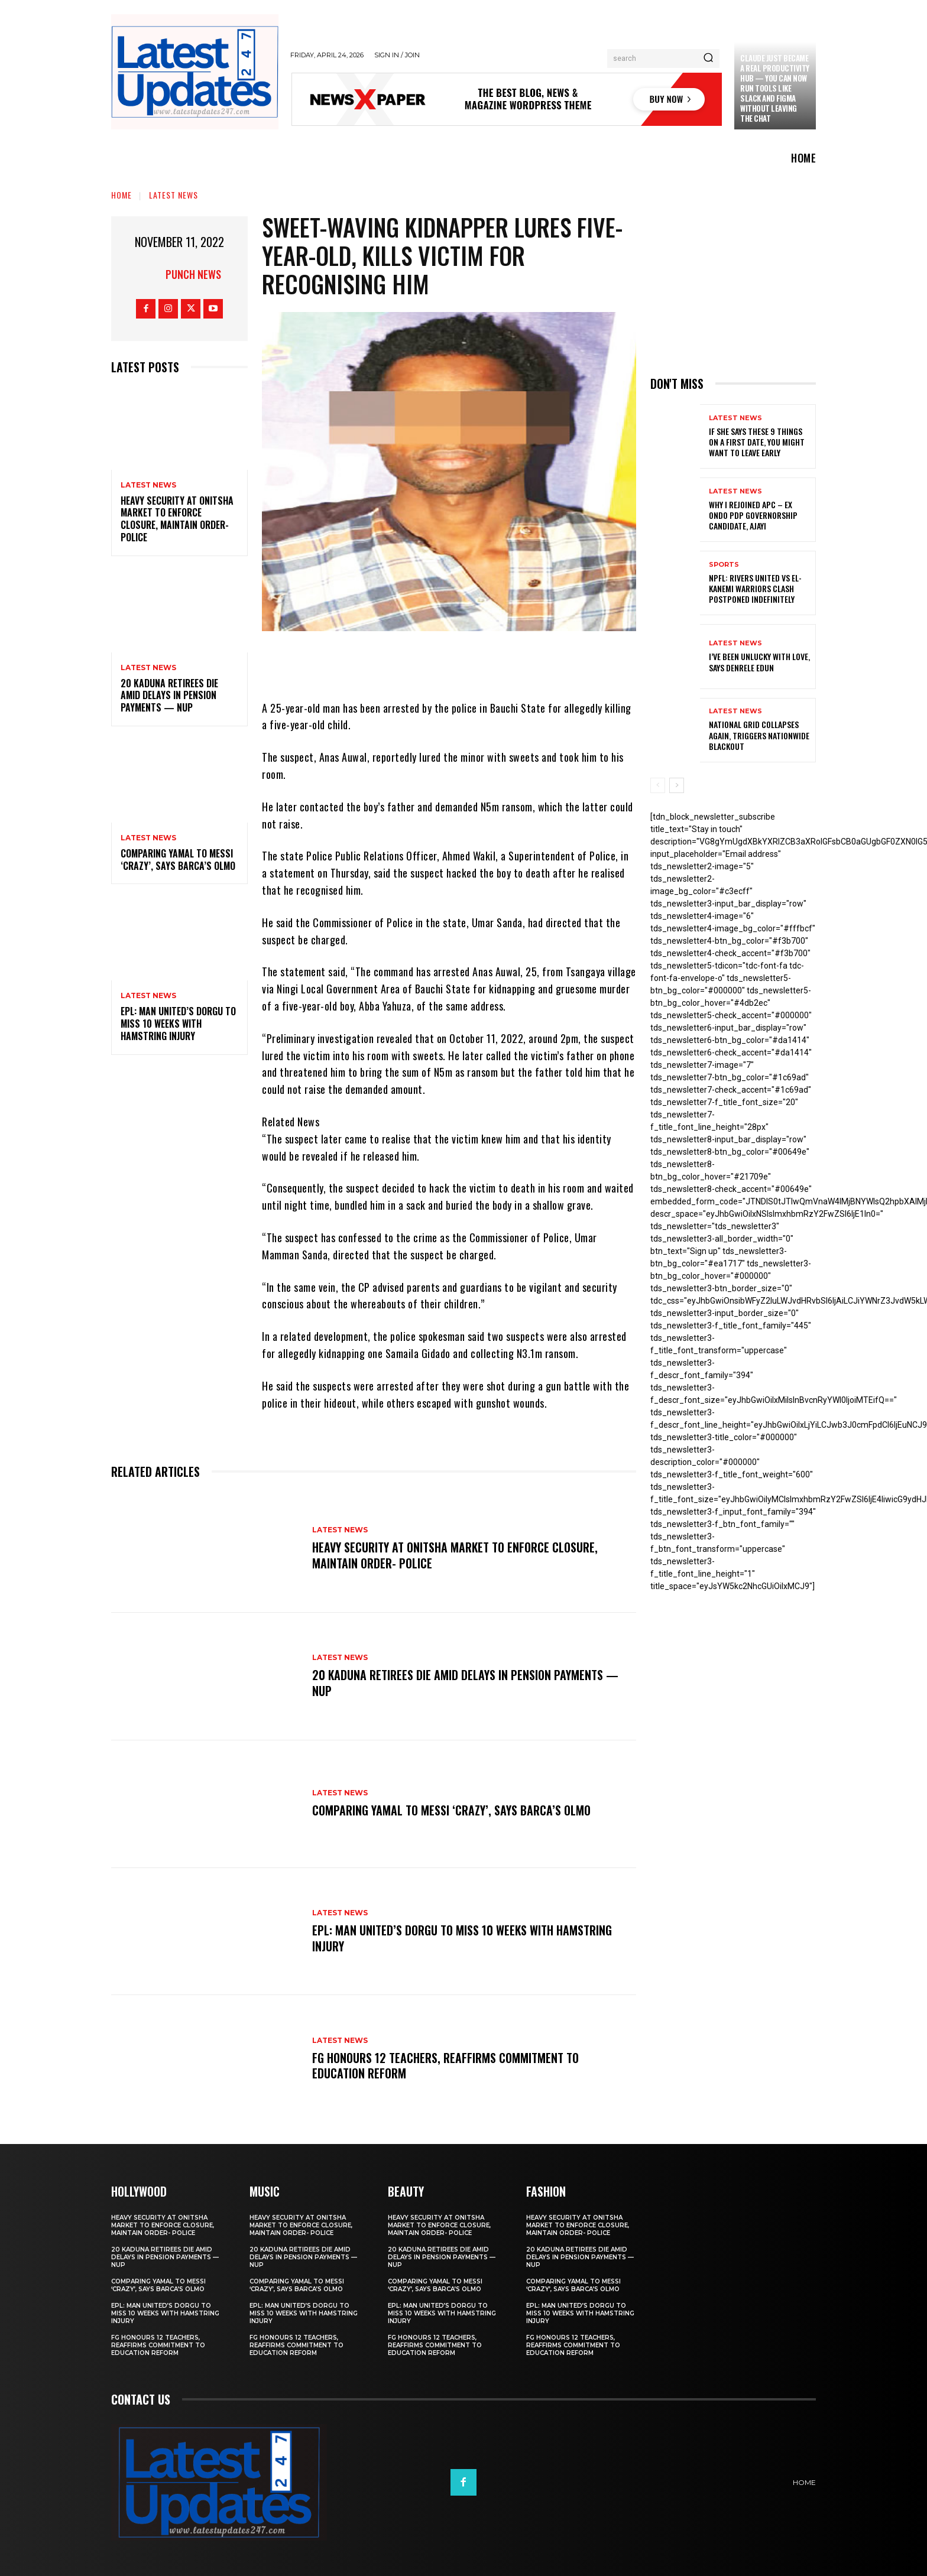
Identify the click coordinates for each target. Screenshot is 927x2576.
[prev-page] (657, 785)
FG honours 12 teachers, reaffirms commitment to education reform (445, 2065)
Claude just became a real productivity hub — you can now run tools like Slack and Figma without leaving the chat (774, 88)
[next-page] (676, 785)
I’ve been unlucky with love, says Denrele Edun (759, 661)
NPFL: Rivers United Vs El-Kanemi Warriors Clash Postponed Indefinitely (755, 588)
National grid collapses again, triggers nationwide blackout (759, 735)
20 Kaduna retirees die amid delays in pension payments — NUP (169, 695)
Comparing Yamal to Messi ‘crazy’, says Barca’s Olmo (178, 859)
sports (724, 564)
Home (121, 195)
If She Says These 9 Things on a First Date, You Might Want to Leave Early (757, 442)
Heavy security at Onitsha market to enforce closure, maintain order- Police (177, 518)
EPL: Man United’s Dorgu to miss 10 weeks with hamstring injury (178, 1023)
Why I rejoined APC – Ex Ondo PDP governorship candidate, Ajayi (753, 515)
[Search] (708, 58)
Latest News (173, 195)
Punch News (193, 274)
